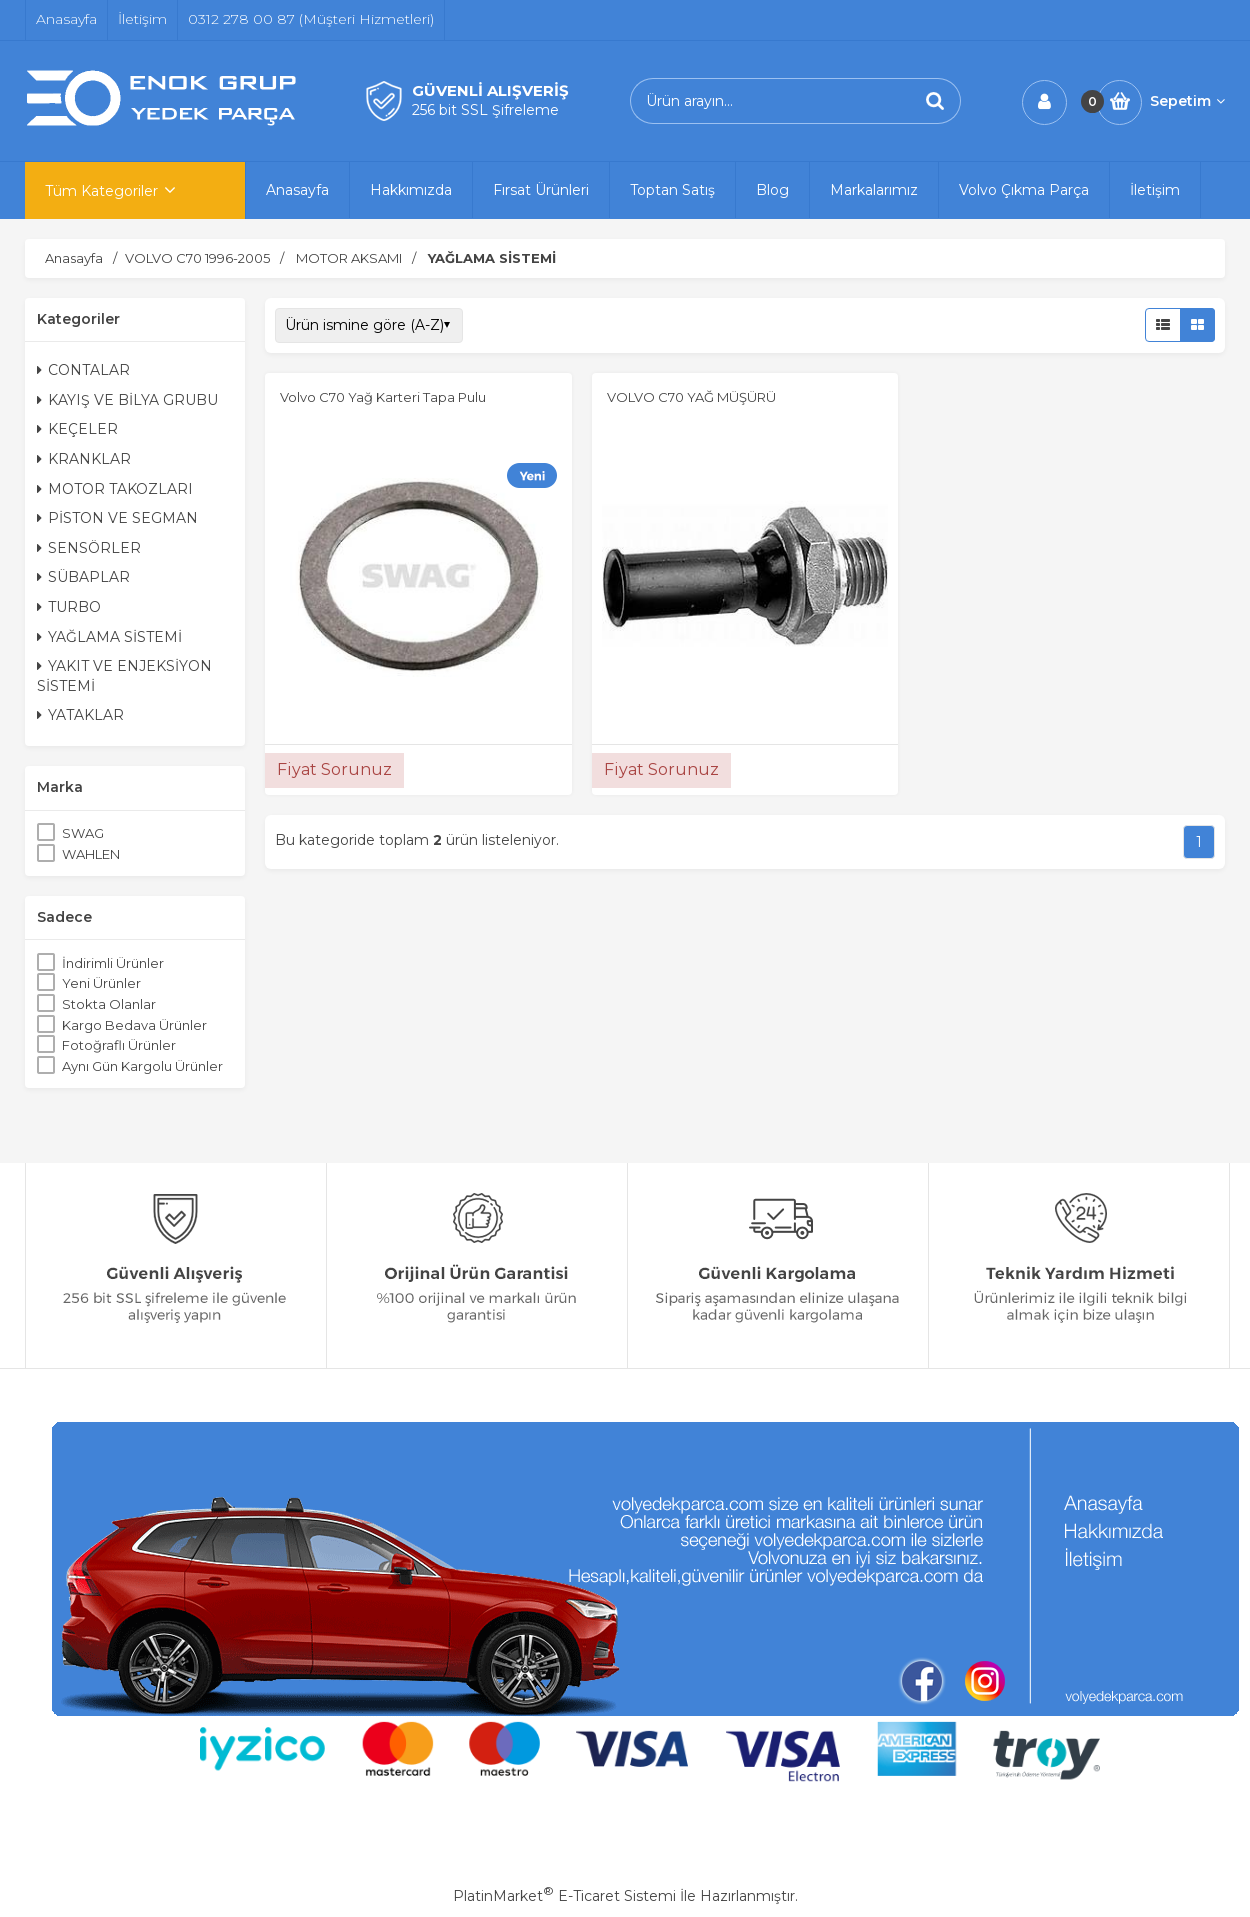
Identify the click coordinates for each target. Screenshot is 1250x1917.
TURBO (69, 607)
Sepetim (1187, 101)
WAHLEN (91, 854)
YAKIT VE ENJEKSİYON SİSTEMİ (124, 676)
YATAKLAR (80, 715)
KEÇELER (77, 429)
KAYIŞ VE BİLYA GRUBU (127, 400)
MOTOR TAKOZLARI (115, 489)
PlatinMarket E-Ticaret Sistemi (564, 1896)
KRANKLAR (84, 459)
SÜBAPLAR (83, 577)
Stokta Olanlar (109, 1004)
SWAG (83, 833)
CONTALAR (83, 370)
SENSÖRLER (89, 548)
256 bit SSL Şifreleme (485, 110)
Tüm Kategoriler (101, 191)
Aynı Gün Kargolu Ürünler (142, 1066)
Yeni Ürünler (101, 983)
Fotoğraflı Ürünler (119, 1045)
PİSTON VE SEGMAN (117, 518)
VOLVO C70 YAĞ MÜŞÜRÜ (691, 397)
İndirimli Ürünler (113, 963)
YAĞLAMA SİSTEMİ (109, 637)
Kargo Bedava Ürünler (134, 1025)
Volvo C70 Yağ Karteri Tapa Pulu (383, 397)
